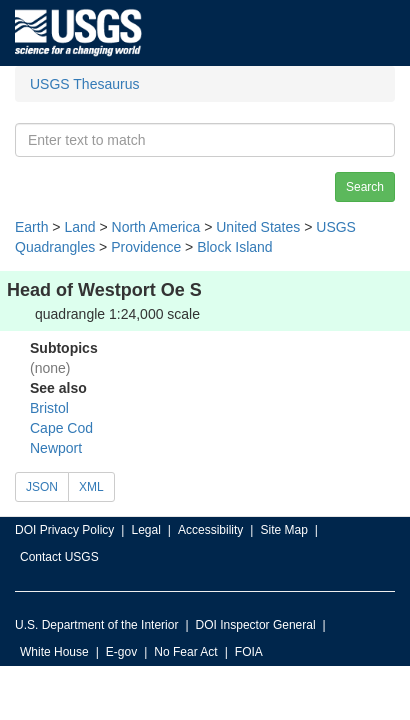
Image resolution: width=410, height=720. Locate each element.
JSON (42, 487)
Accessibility (210, 530)
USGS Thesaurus (84, 84)
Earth (31, 227)
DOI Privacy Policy (64, 530)
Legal (145, 530)
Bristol (49, 408)
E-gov (121, 652)
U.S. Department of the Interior (96, 625)
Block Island (234, 247)
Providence (146, 247)
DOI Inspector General (256, 625)
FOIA (249, 652)
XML (91, 487)
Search (365, 187)
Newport (56, 448)
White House (54, 652)
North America (156, 227)
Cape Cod (61, 428)
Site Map (283, 530)
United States (258, 227)
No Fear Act (185, 652)
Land (79, 227)
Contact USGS (59, 557)
